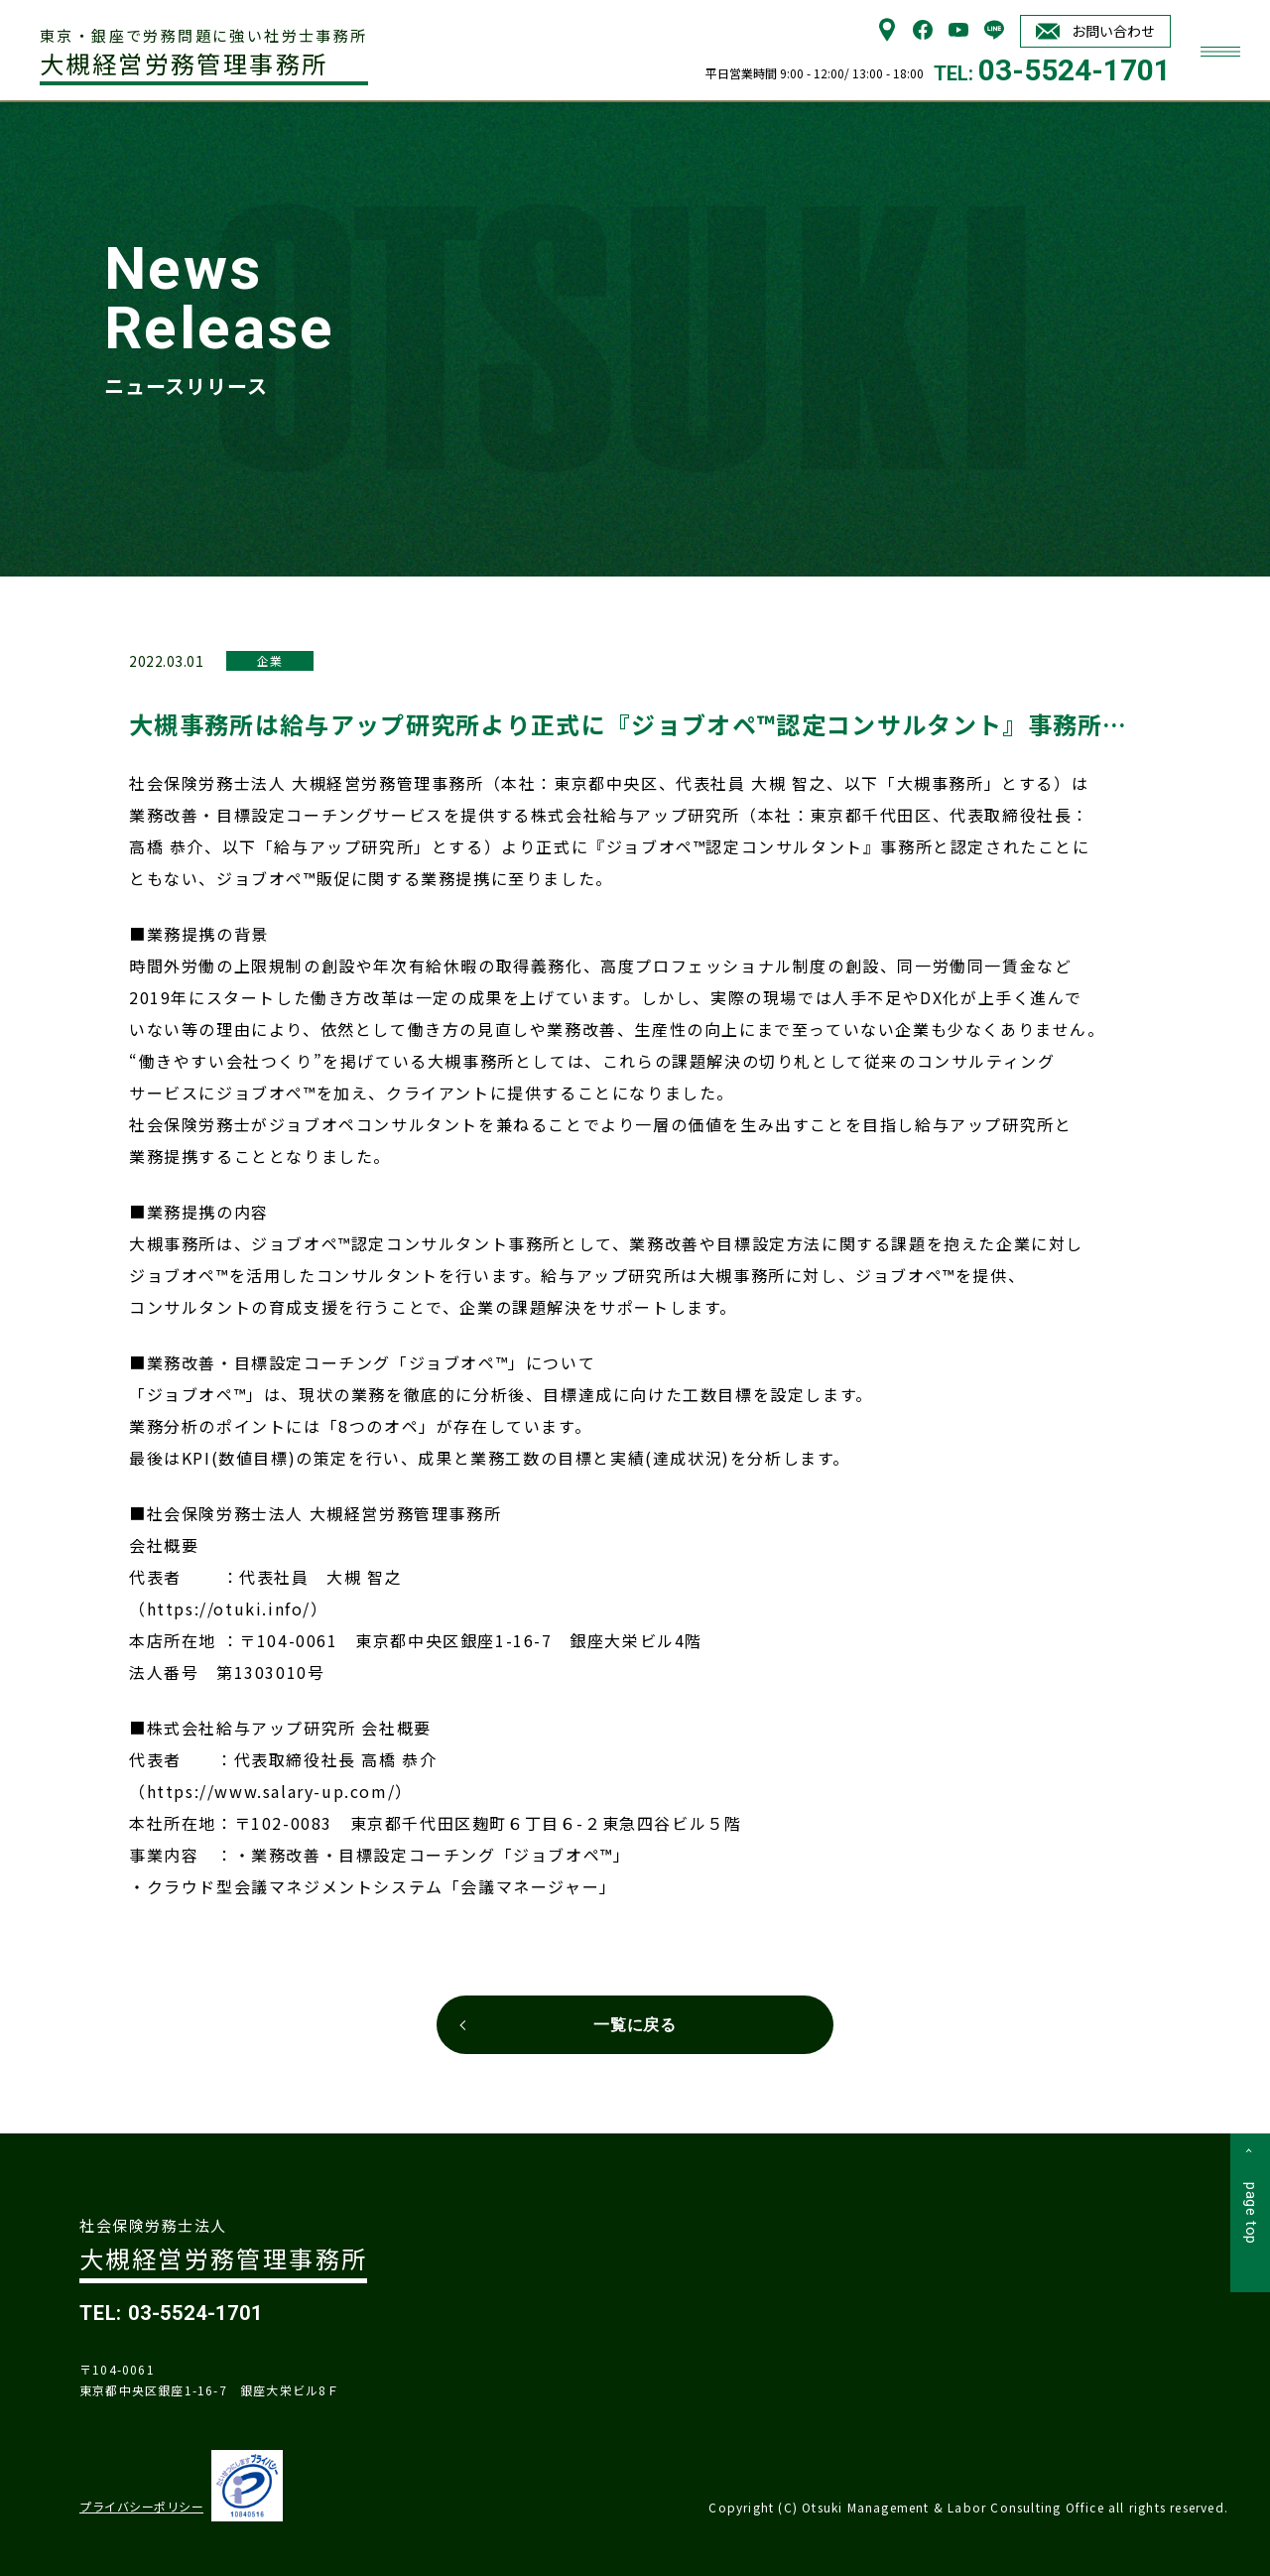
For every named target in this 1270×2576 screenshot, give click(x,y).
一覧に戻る (634, 2024)
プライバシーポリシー (141, 2506)
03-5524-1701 (1074, 70)
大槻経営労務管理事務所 (204, 53)
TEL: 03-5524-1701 (171, 2313)
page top (1251, 2213)
